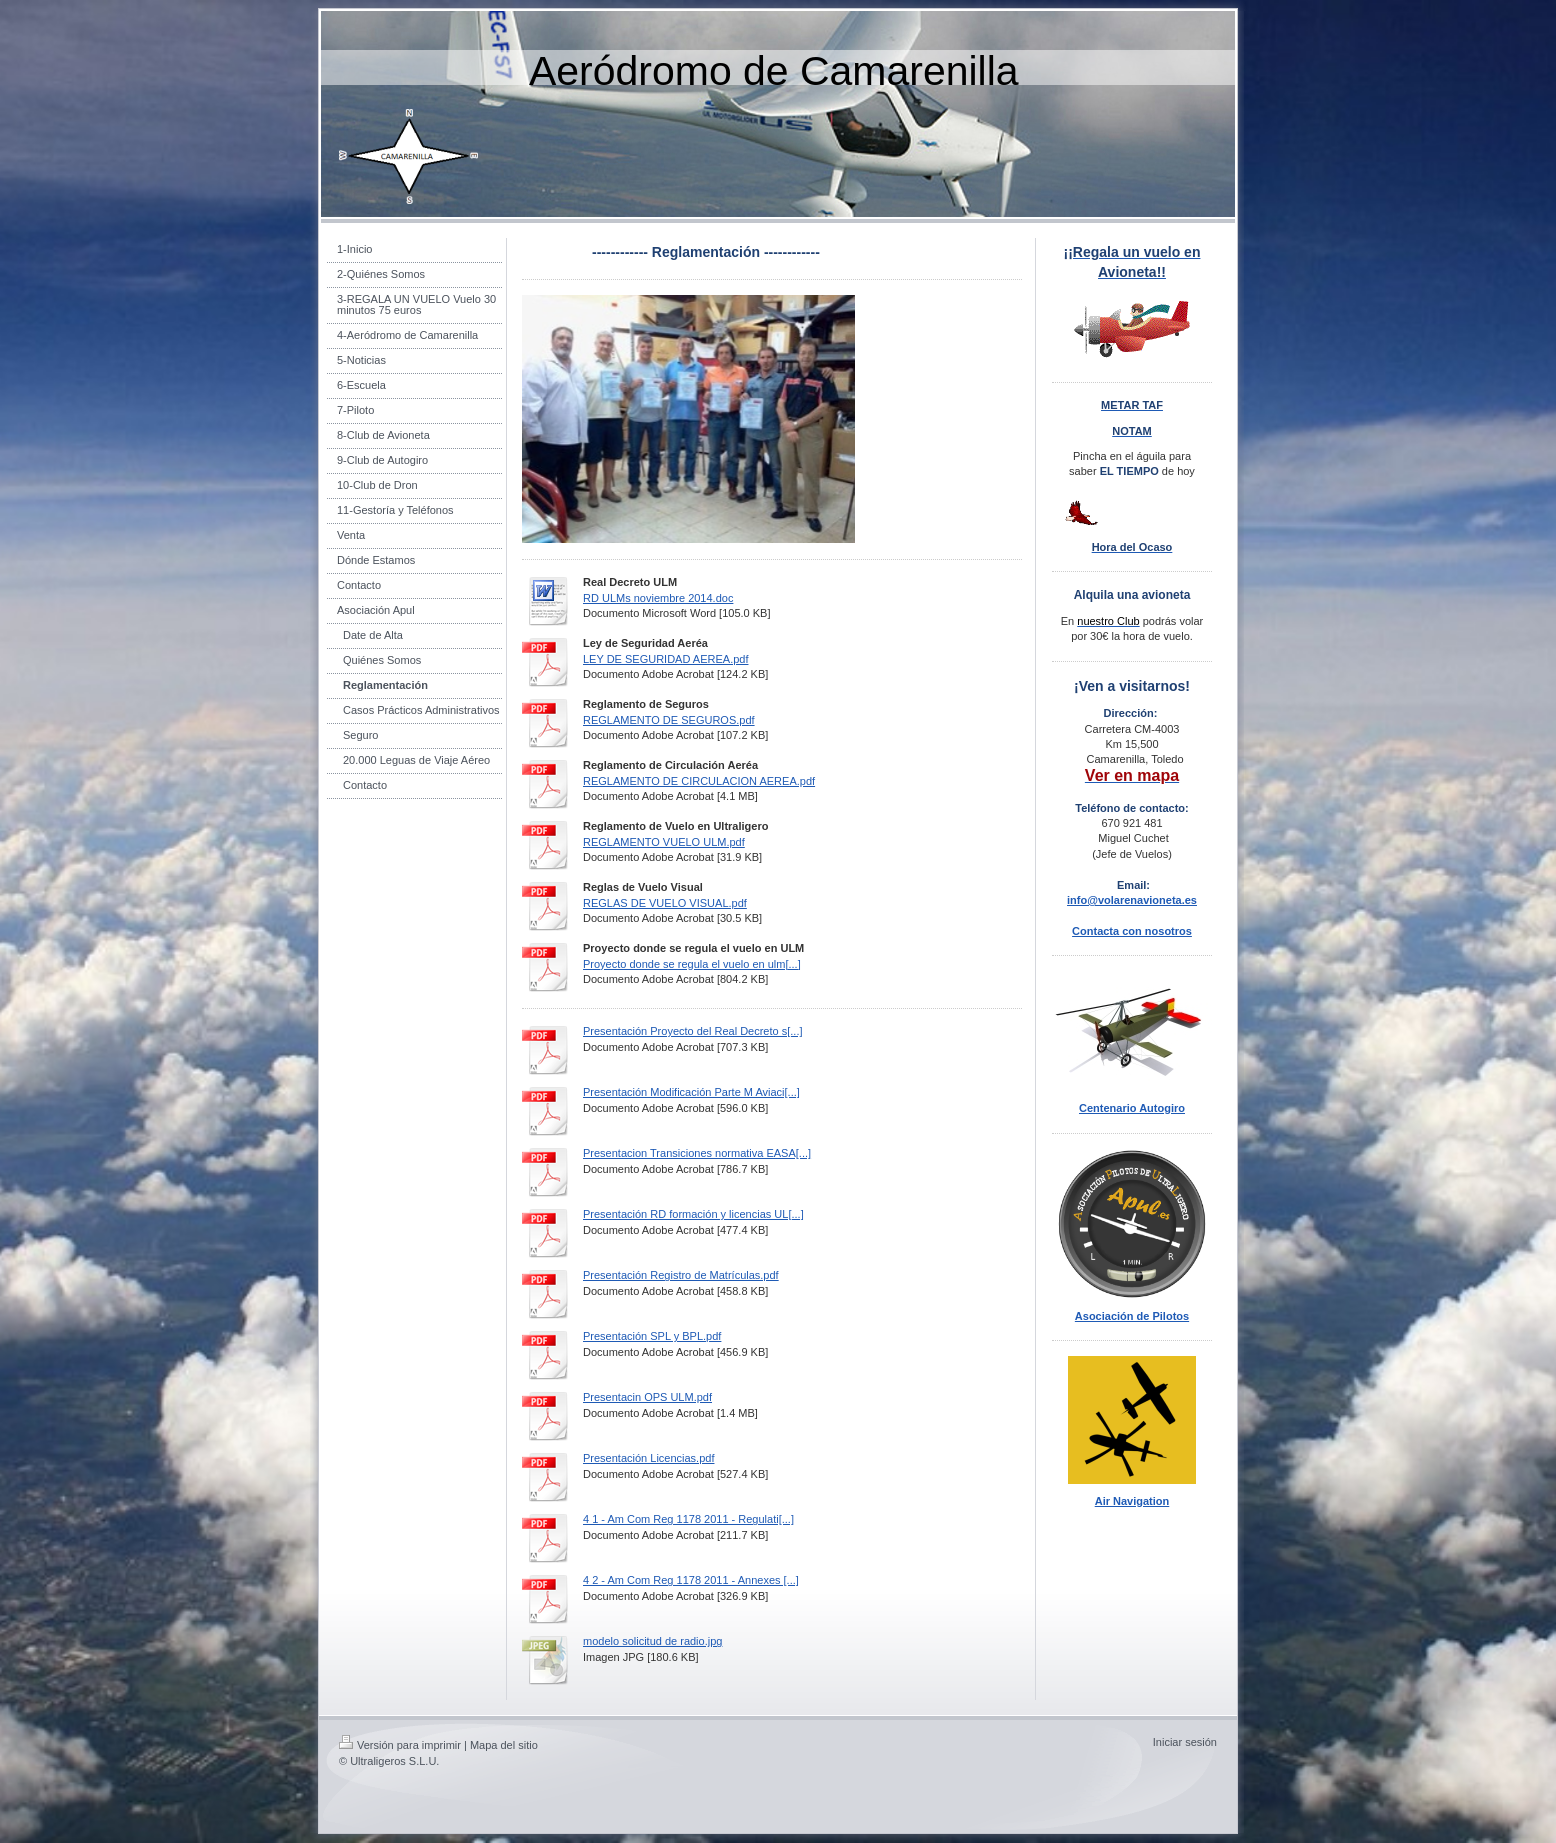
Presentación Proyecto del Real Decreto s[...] (693, 1031)
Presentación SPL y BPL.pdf (652, 1336)
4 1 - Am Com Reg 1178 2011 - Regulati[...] (688, 1519)
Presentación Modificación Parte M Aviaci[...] (691, 1092)
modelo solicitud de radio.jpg (652, 1641)
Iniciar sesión (1185, 1742)
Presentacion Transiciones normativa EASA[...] (697, 1153)
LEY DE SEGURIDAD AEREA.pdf (665, 659)
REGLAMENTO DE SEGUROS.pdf (669, 720)
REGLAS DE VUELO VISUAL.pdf (665, 903)
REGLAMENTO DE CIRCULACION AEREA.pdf (699, 781)
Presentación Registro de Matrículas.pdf (681, 1275)
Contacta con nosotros (1132, 931)
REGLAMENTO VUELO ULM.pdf (664, 842)
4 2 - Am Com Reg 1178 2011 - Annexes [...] (691, 1580)
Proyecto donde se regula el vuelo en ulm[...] (692, 964)
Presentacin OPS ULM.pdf (647, 1397)
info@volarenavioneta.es (1132, 900)
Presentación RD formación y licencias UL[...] (693, 1214)
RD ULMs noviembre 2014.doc (658, 598)
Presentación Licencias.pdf (648, 1458)
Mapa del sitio (504, 1745)
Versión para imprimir (400, 1745)
